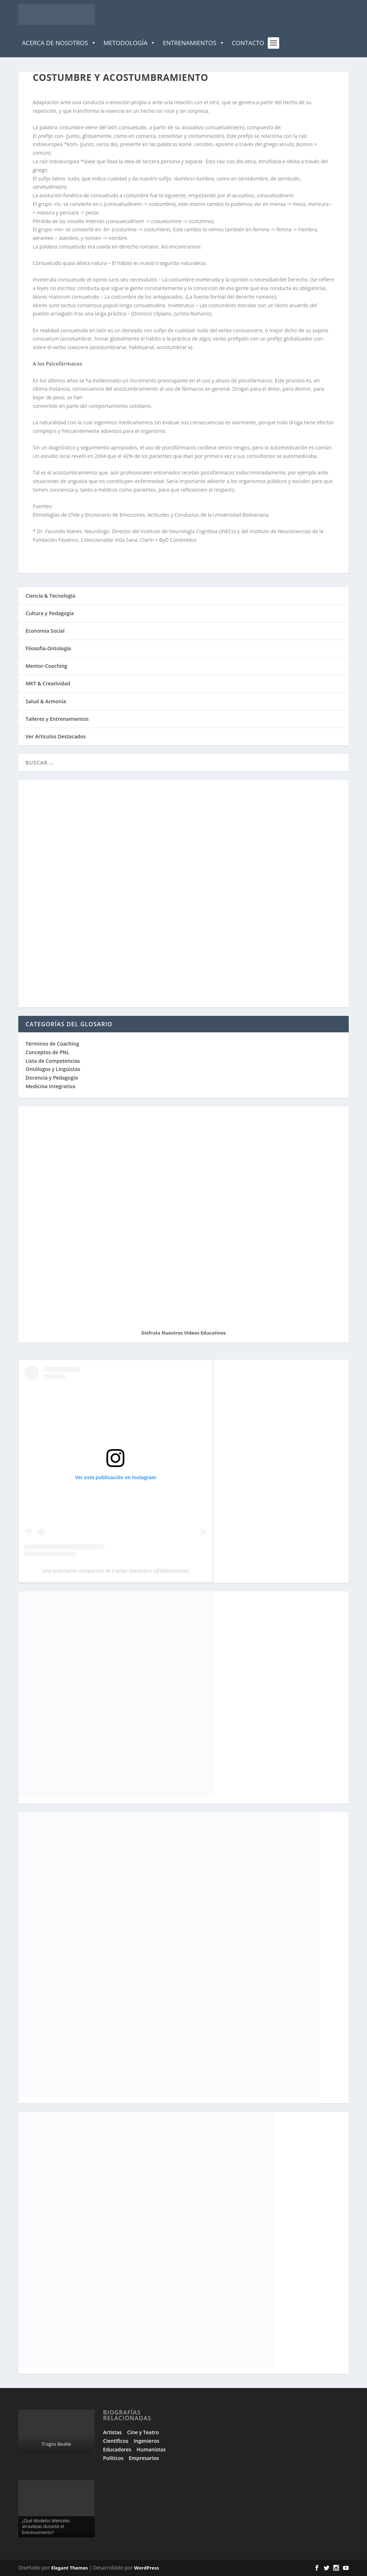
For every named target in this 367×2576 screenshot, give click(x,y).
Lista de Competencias (53, 1060)
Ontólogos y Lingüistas (52, 1069)
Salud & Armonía (45, 701)
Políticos (113, 2458)
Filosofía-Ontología (48, 648)
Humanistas (151, 2449)
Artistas (112, 2432)
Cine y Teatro (143, 2432)
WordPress (146, 2568)
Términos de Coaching (52, 1043)
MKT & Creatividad (47, 683)
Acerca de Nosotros (59, 43)
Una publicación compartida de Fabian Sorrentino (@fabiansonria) (115, 1571)
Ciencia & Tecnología (50, 595)
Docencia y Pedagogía (51, 1077)
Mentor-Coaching (46, 665)
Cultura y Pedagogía (49, 613)
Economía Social (45, 630)
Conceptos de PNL (47, 1052)
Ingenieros (146, 2440)
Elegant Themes (69, 2568)
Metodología (130, 43)
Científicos (115, 2440)
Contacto (248, 43)
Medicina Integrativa (50, 1086)
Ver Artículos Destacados (55, 736)
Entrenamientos (193, 43)
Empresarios (144, 2458)
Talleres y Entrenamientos (57, 718)
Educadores (117, 2449)
